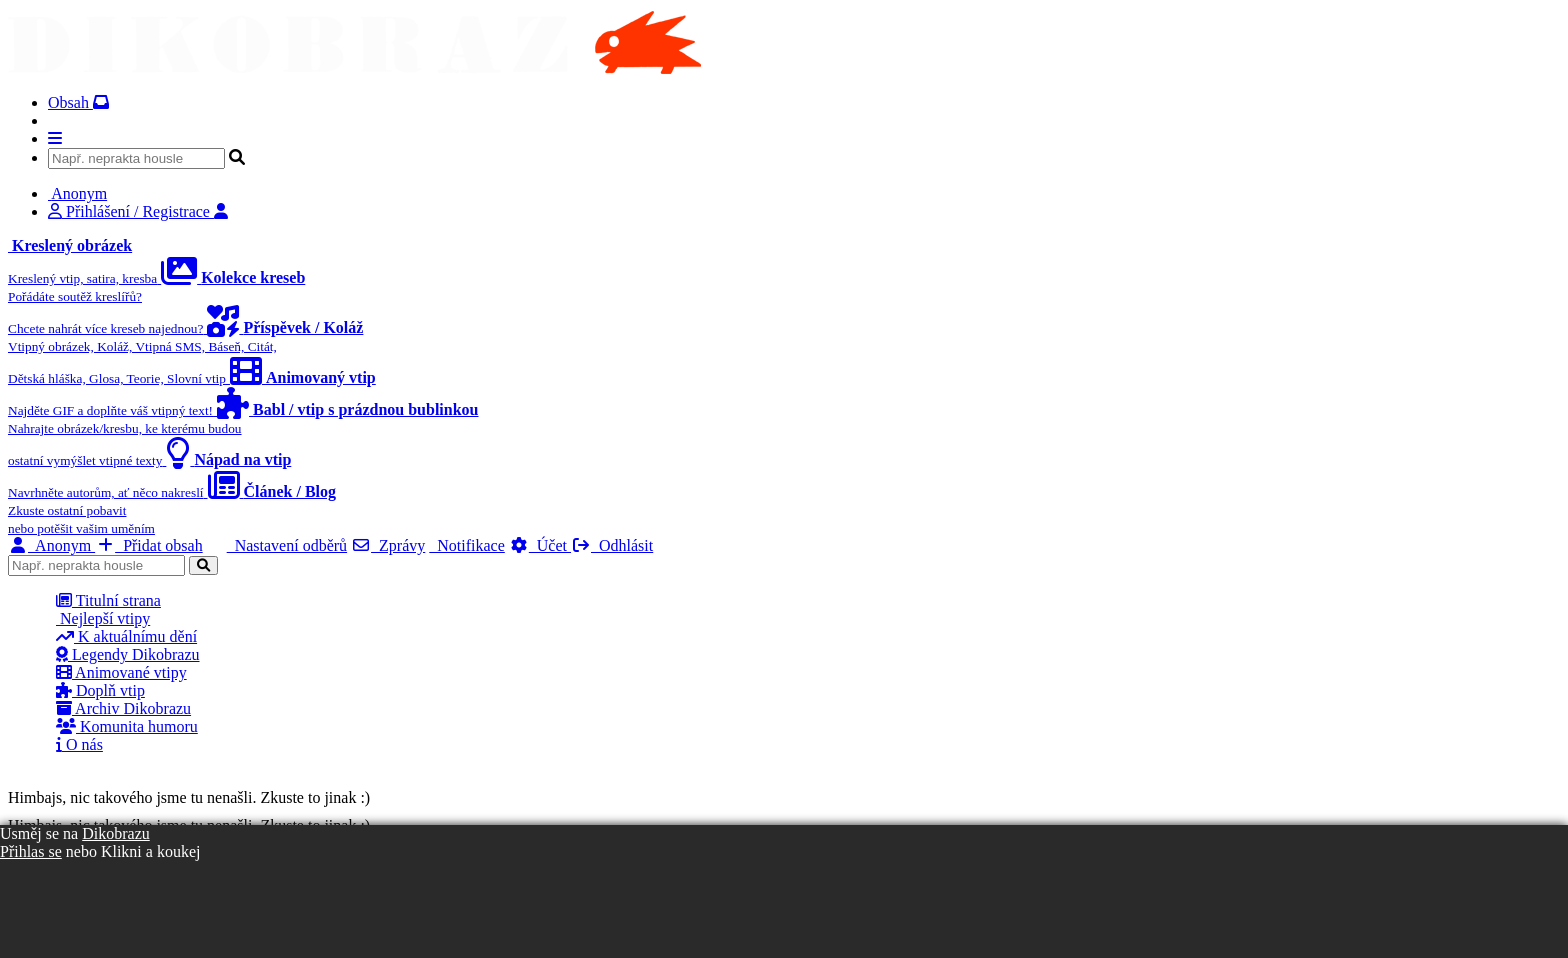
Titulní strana (108, 600)
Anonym (51, 545)
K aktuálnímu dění (126, 636)
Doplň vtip (100, 690)
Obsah (78, 102)
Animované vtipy (121, 672)
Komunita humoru (127, 726)
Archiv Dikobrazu (123, 708)
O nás (79, 744)
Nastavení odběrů (287, 545)
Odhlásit (612, 545)
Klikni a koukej (151, 851)
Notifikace (467, 545)
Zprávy (388, 545)
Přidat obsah (149, 545)
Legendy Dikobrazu (128, 654)
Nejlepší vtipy (103, 618)
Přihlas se (31, 851)
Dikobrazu (116, 833)
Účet (540, 545)
